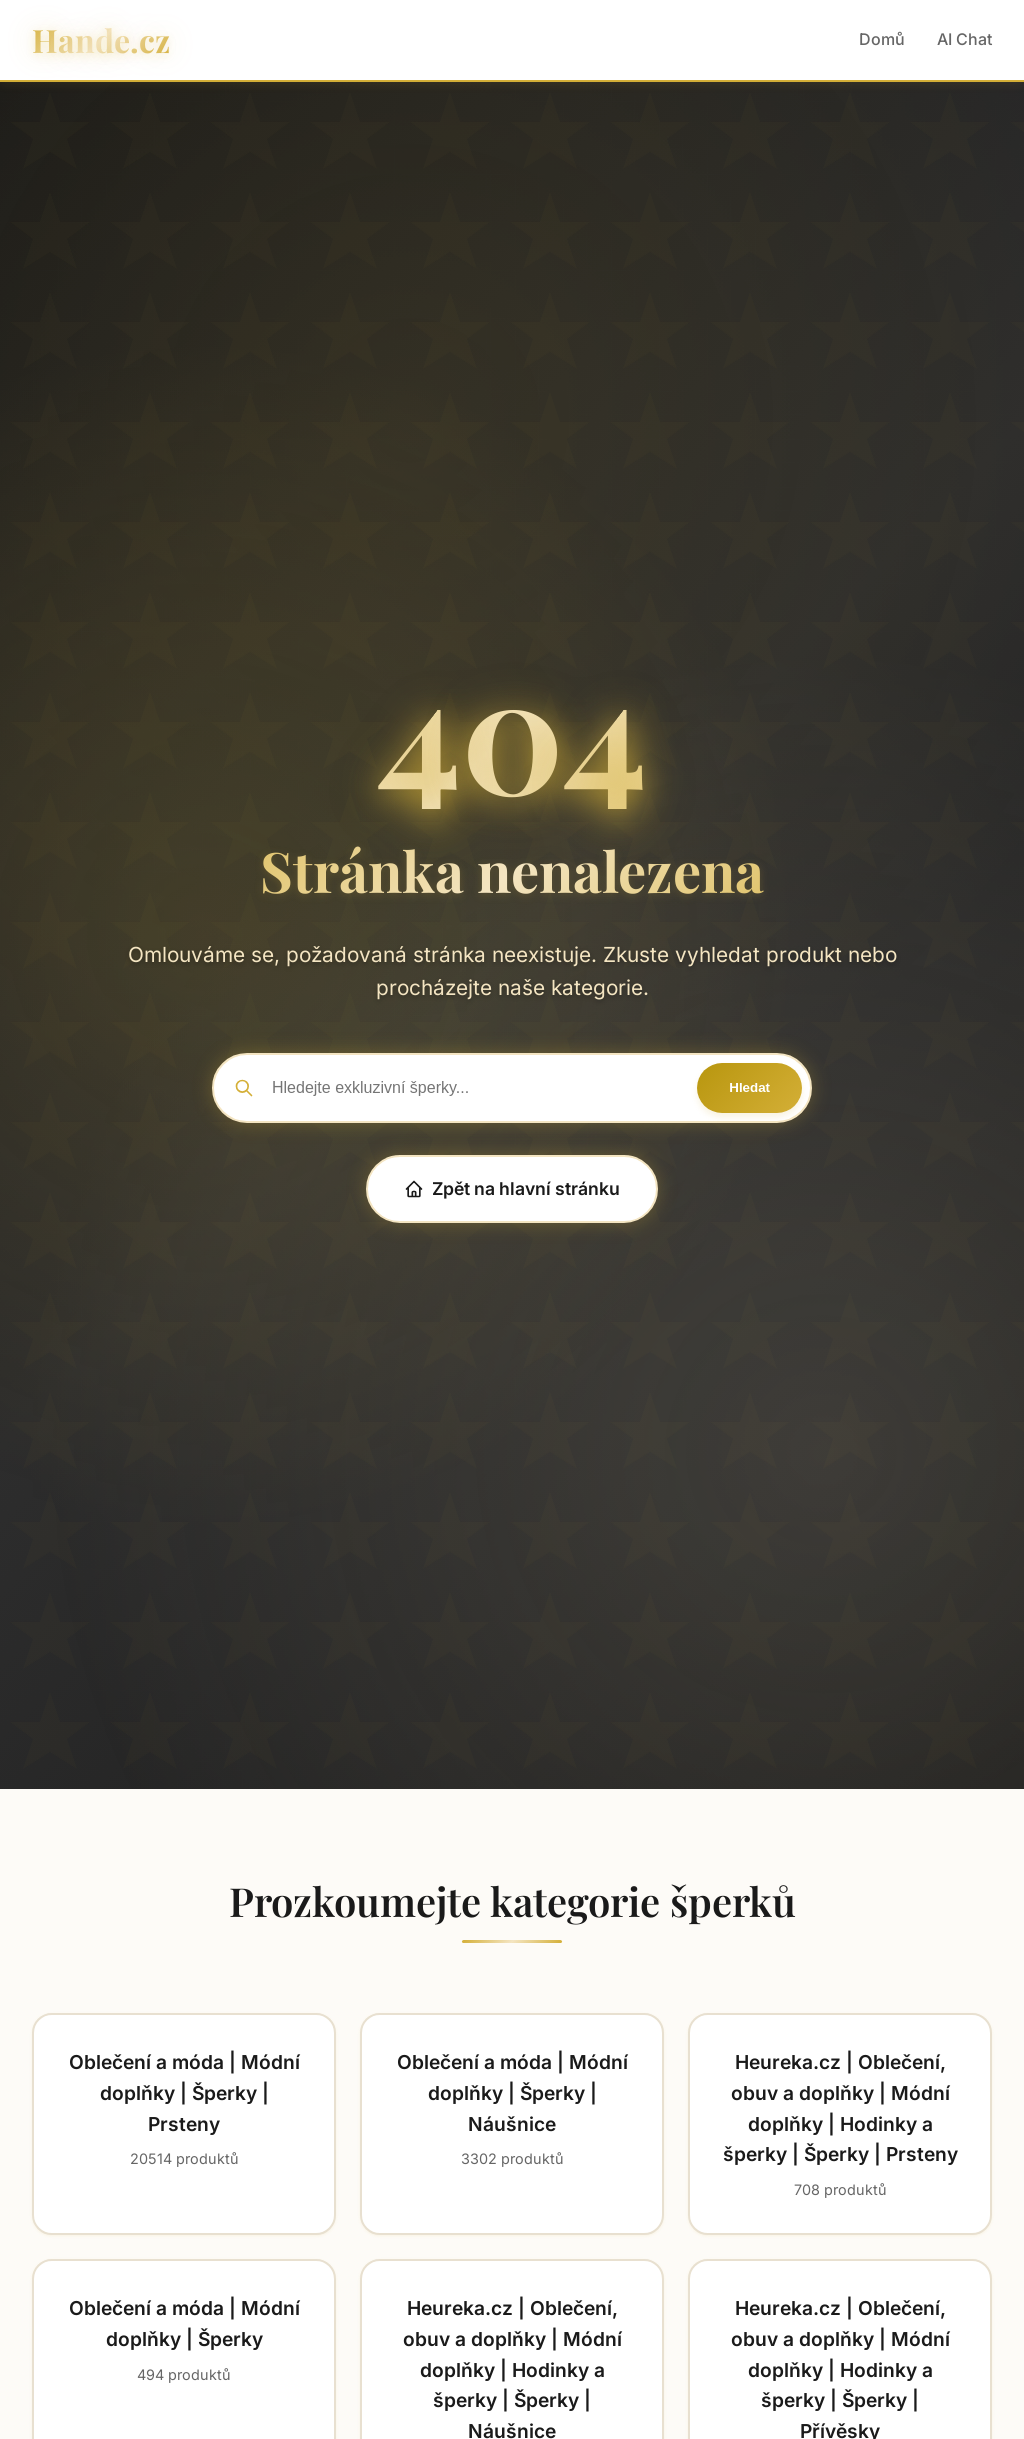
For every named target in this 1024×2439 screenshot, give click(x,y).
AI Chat (964, 39)
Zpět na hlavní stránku (512, 1188)
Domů (882, 39)
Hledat (749, 1087)
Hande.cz (101, 39)
